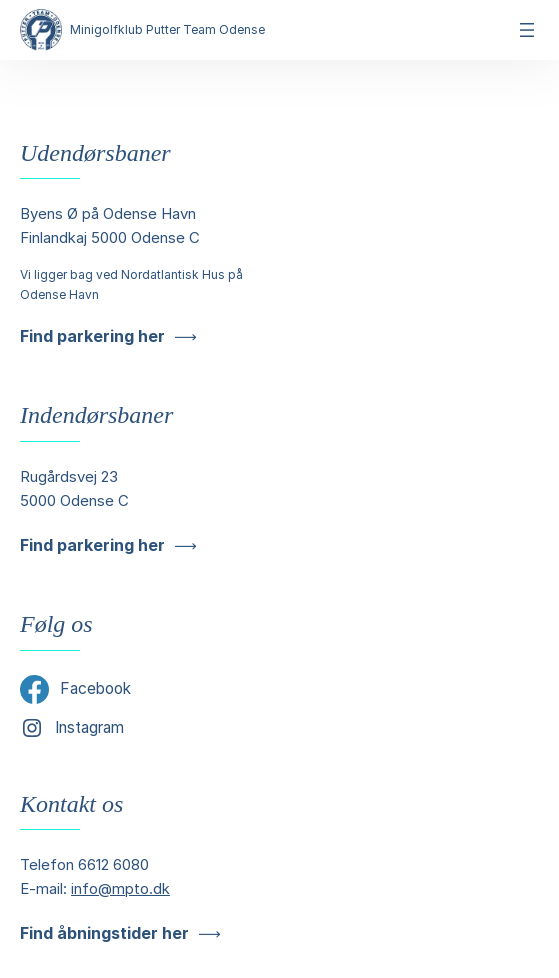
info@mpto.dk (120, 888)
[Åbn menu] (527, 30)
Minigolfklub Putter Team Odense (167, 29)
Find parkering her (92, 336)
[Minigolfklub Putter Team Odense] (41, 30)
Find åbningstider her (104, 933)
